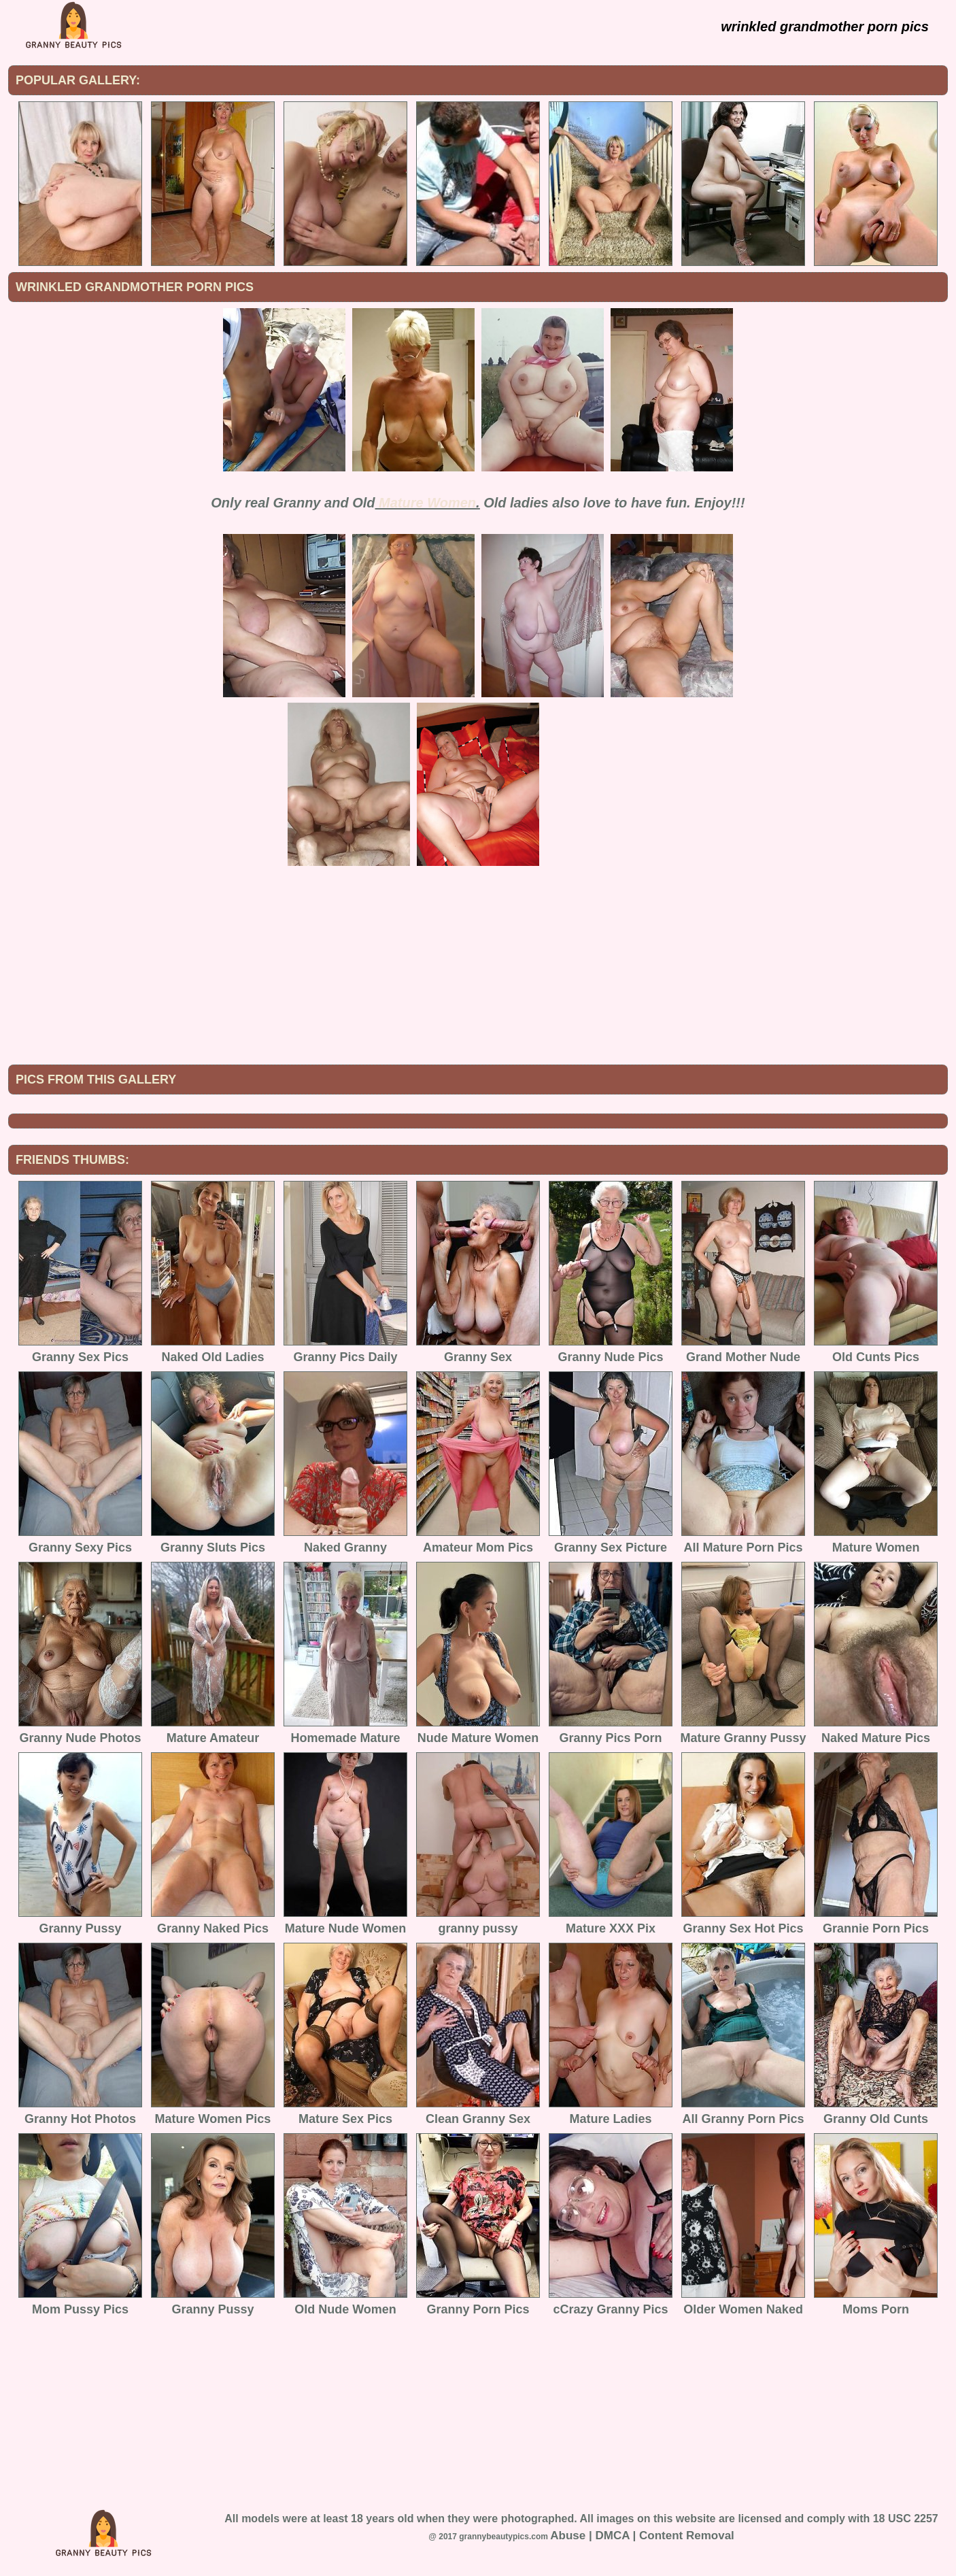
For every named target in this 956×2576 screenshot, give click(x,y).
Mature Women (427, 502)
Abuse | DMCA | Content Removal (642, 2535)
